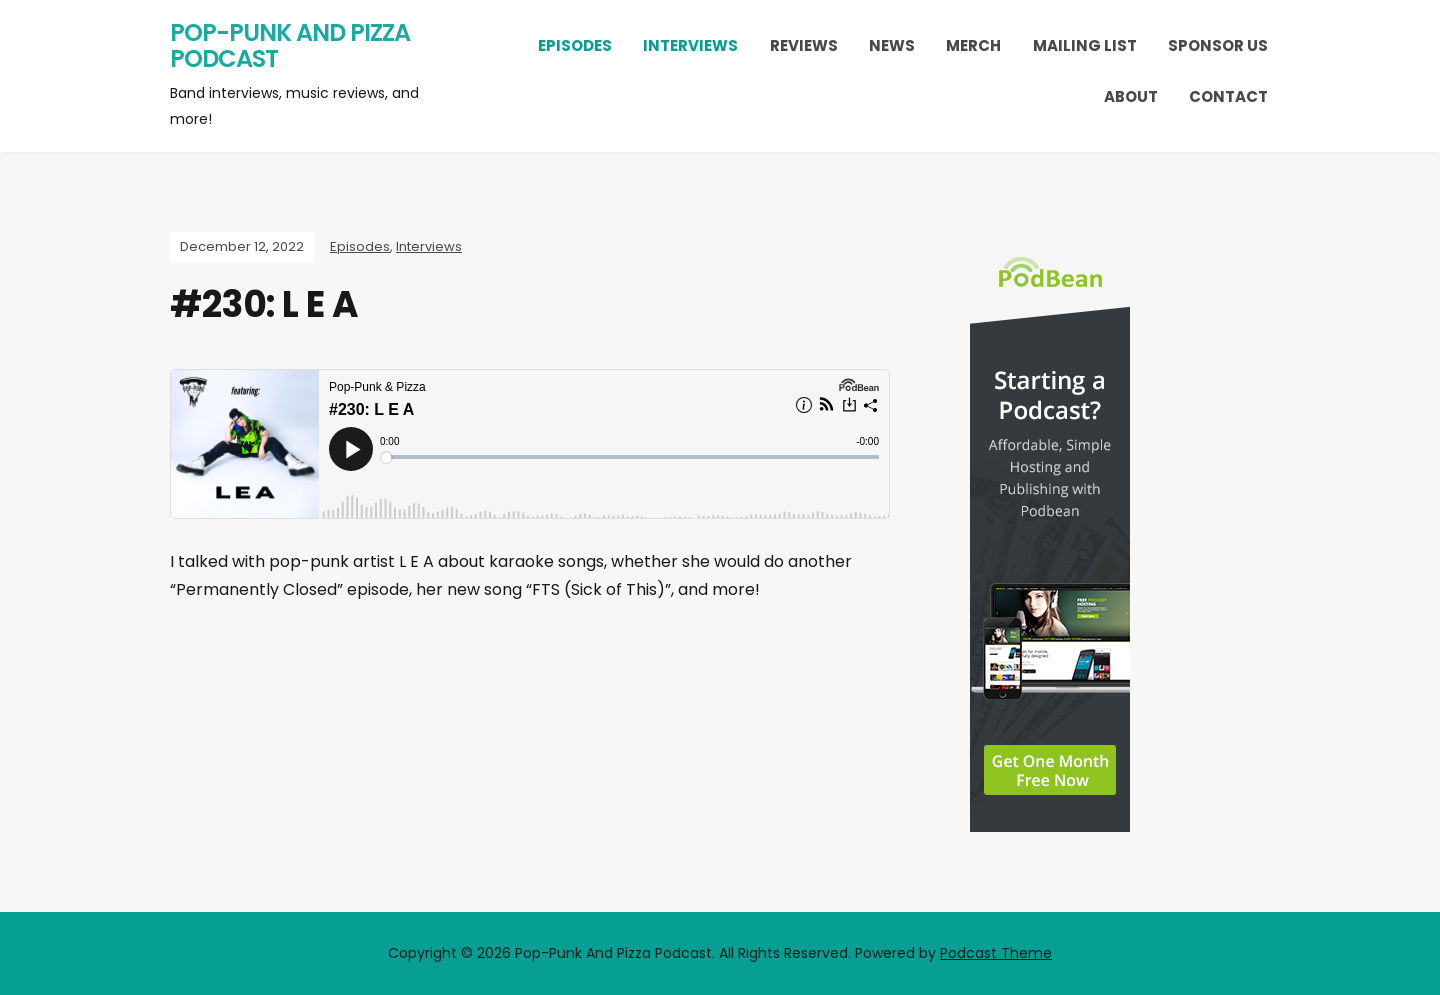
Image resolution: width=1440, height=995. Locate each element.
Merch (973, 45)
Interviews (690, 45)
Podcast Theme (996, 953)
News (892, 45)
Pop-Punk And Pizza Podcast (290, 45)
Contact (1228, 96)
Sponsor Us (1218, 45)
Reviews (804, 45)
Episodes (575, 45)
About (1131, 96)
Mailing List (1085, 45)
